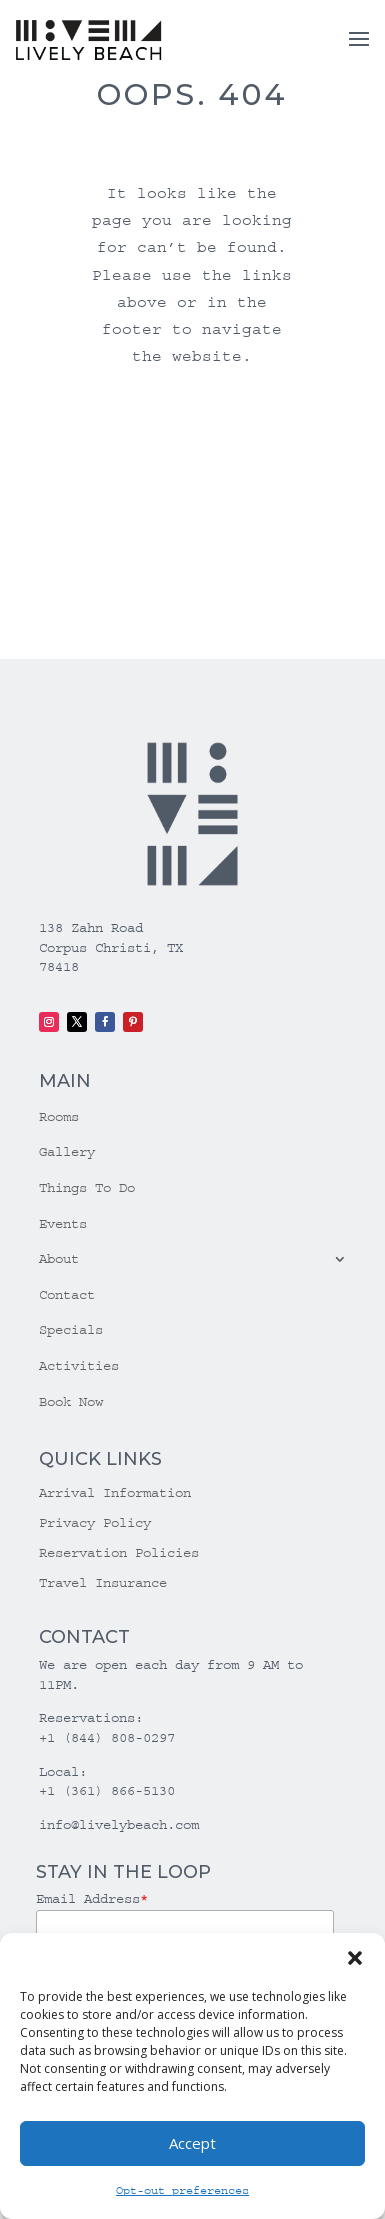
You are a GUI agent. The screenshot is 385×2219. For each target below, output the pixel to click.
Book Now (71, 1402)
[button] (355, 1958)
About (59, 1259)
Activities (79, 1366)
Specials (71, 1330)
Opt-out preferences (182, 2190)
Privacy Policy (95, 1523)
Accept (192, 2143)
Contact (67, 1295)
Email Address (92, 1899)
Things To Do (87, 1188)
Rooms (59, 1117)
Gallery (67, 1152)
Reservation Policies (119, 1553)
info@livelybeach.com (119, 1825)
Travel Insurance (103, 1583)
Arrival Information (115, 1493)
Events (63, 1224)
